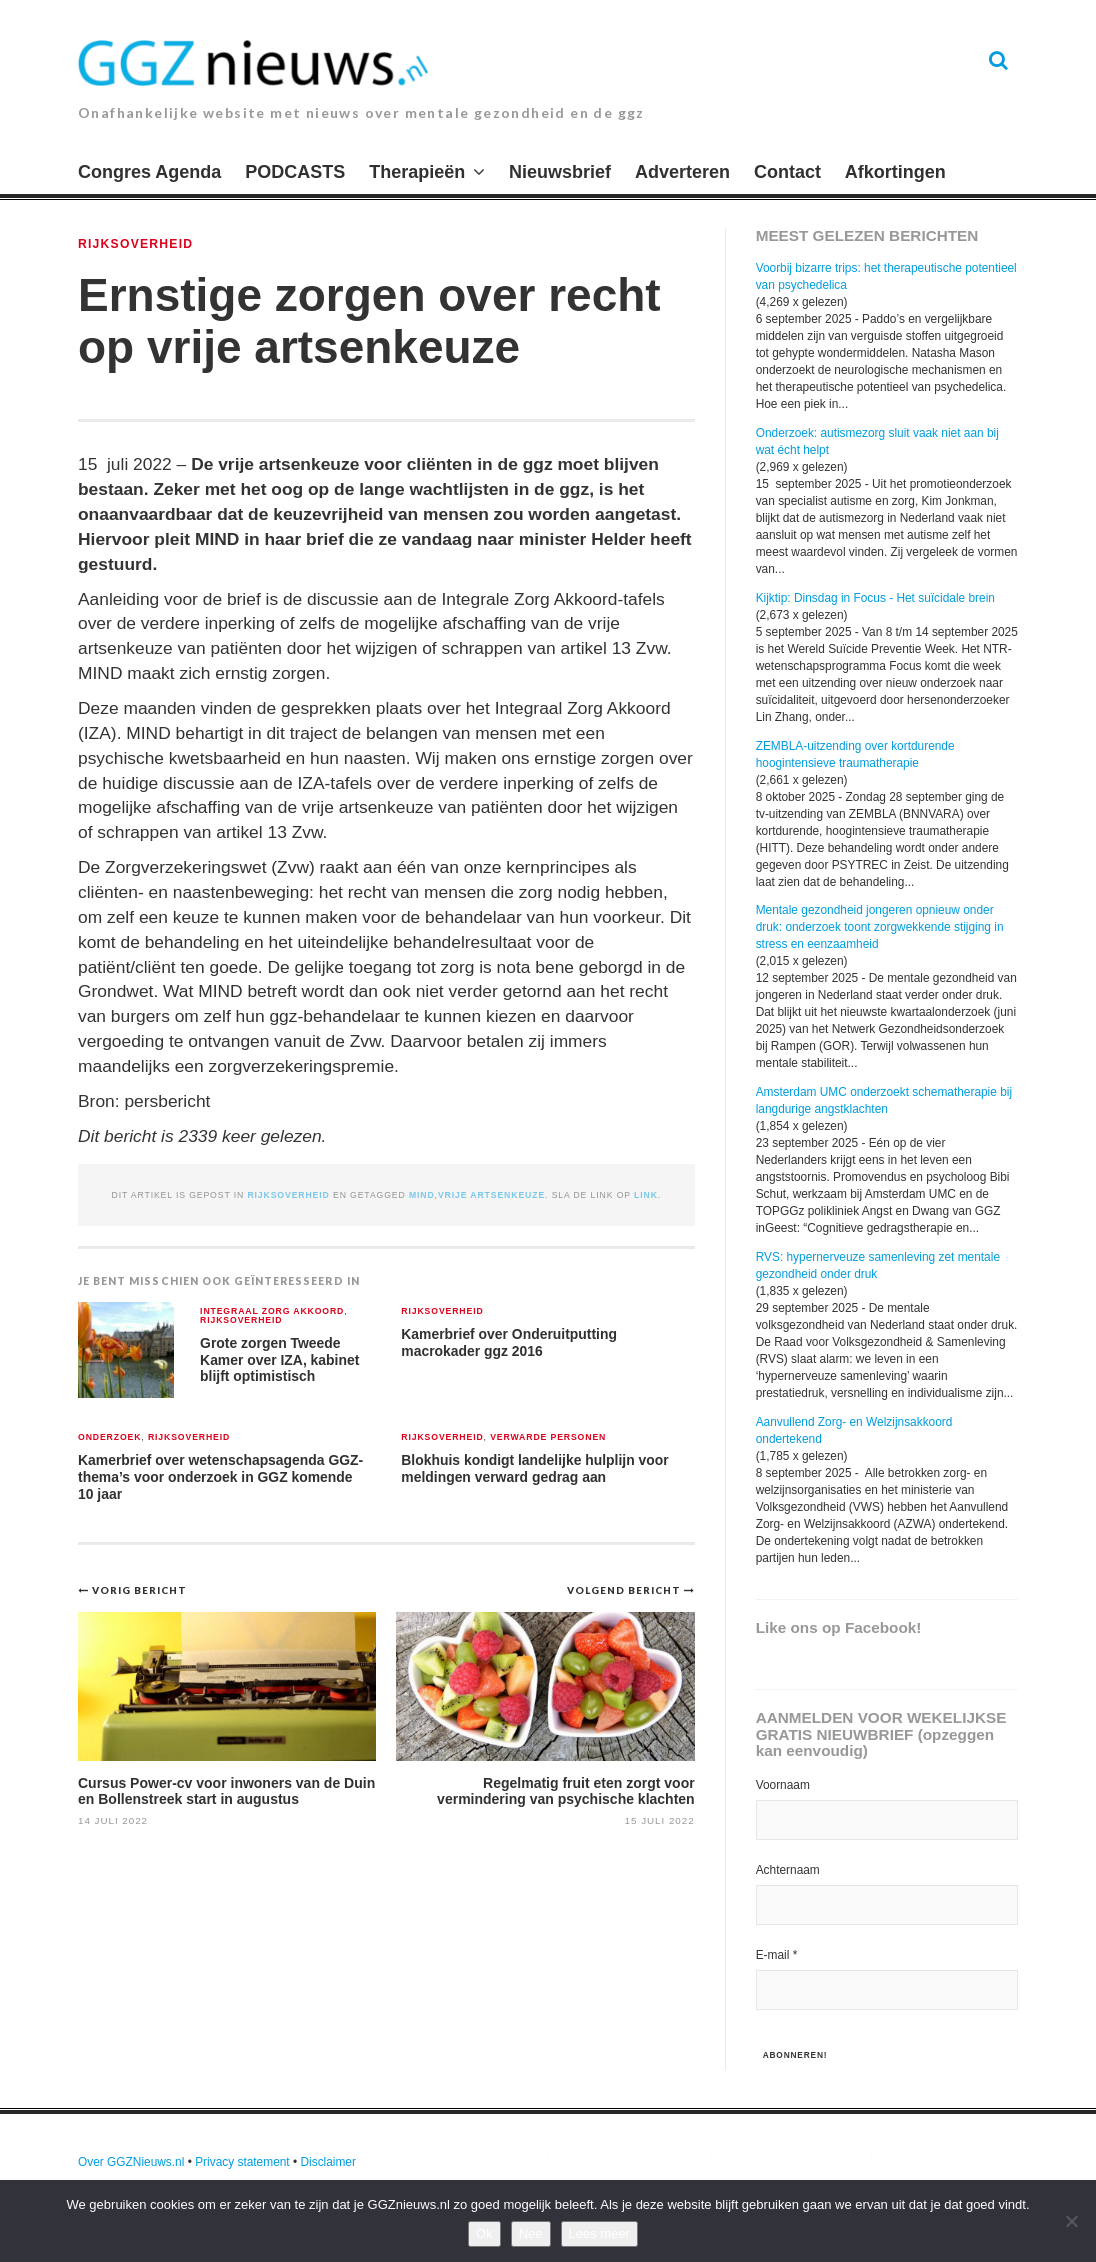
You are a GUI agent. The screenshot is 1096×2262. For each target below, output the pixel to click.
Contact (787, 172)
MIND (422, 1195)
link (646, 1195)
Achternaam (788, 1870)
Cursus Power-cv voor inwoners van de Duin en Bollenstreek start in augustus (226, 1790)
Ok (484, 2233)
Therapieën (417, 172)
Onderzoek (109, 1437)
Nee (531, 2233)
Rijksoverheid (135, 244)
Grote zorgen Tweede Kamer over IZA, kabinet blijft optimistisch (279, 1359)
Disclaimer (328, 2162)
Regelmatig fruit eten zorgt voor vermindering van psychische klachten (566, 1790)
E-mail (777, 1955)
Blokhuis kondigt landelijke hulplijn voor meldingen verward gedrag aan (534, 1468)
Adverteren (682, 172)
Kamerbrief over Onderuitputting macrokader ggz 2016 (509, 1342)
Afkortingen (895, 172)
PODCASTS (295, 172)
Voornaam (783, 1785)
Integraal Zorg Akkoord (272, 1311)
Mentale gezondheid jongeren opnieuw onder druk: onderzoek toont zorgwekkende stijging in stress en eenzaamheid (880, 927)
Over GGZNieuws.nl (131, 2162)
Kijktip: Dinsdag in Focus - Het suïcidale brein (875, 598)
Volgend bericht (625, 1590)
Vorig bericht (139, 1590)
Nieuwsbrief (560, 172)
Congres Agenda (149, 172)
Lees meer (599, 2233)
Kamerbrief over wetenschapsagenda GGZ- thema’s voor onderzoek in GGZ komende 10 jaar (220, 1476)
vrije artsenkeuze (491, 1195)
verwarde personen (548, 1437)
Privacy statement (242, 2162)
